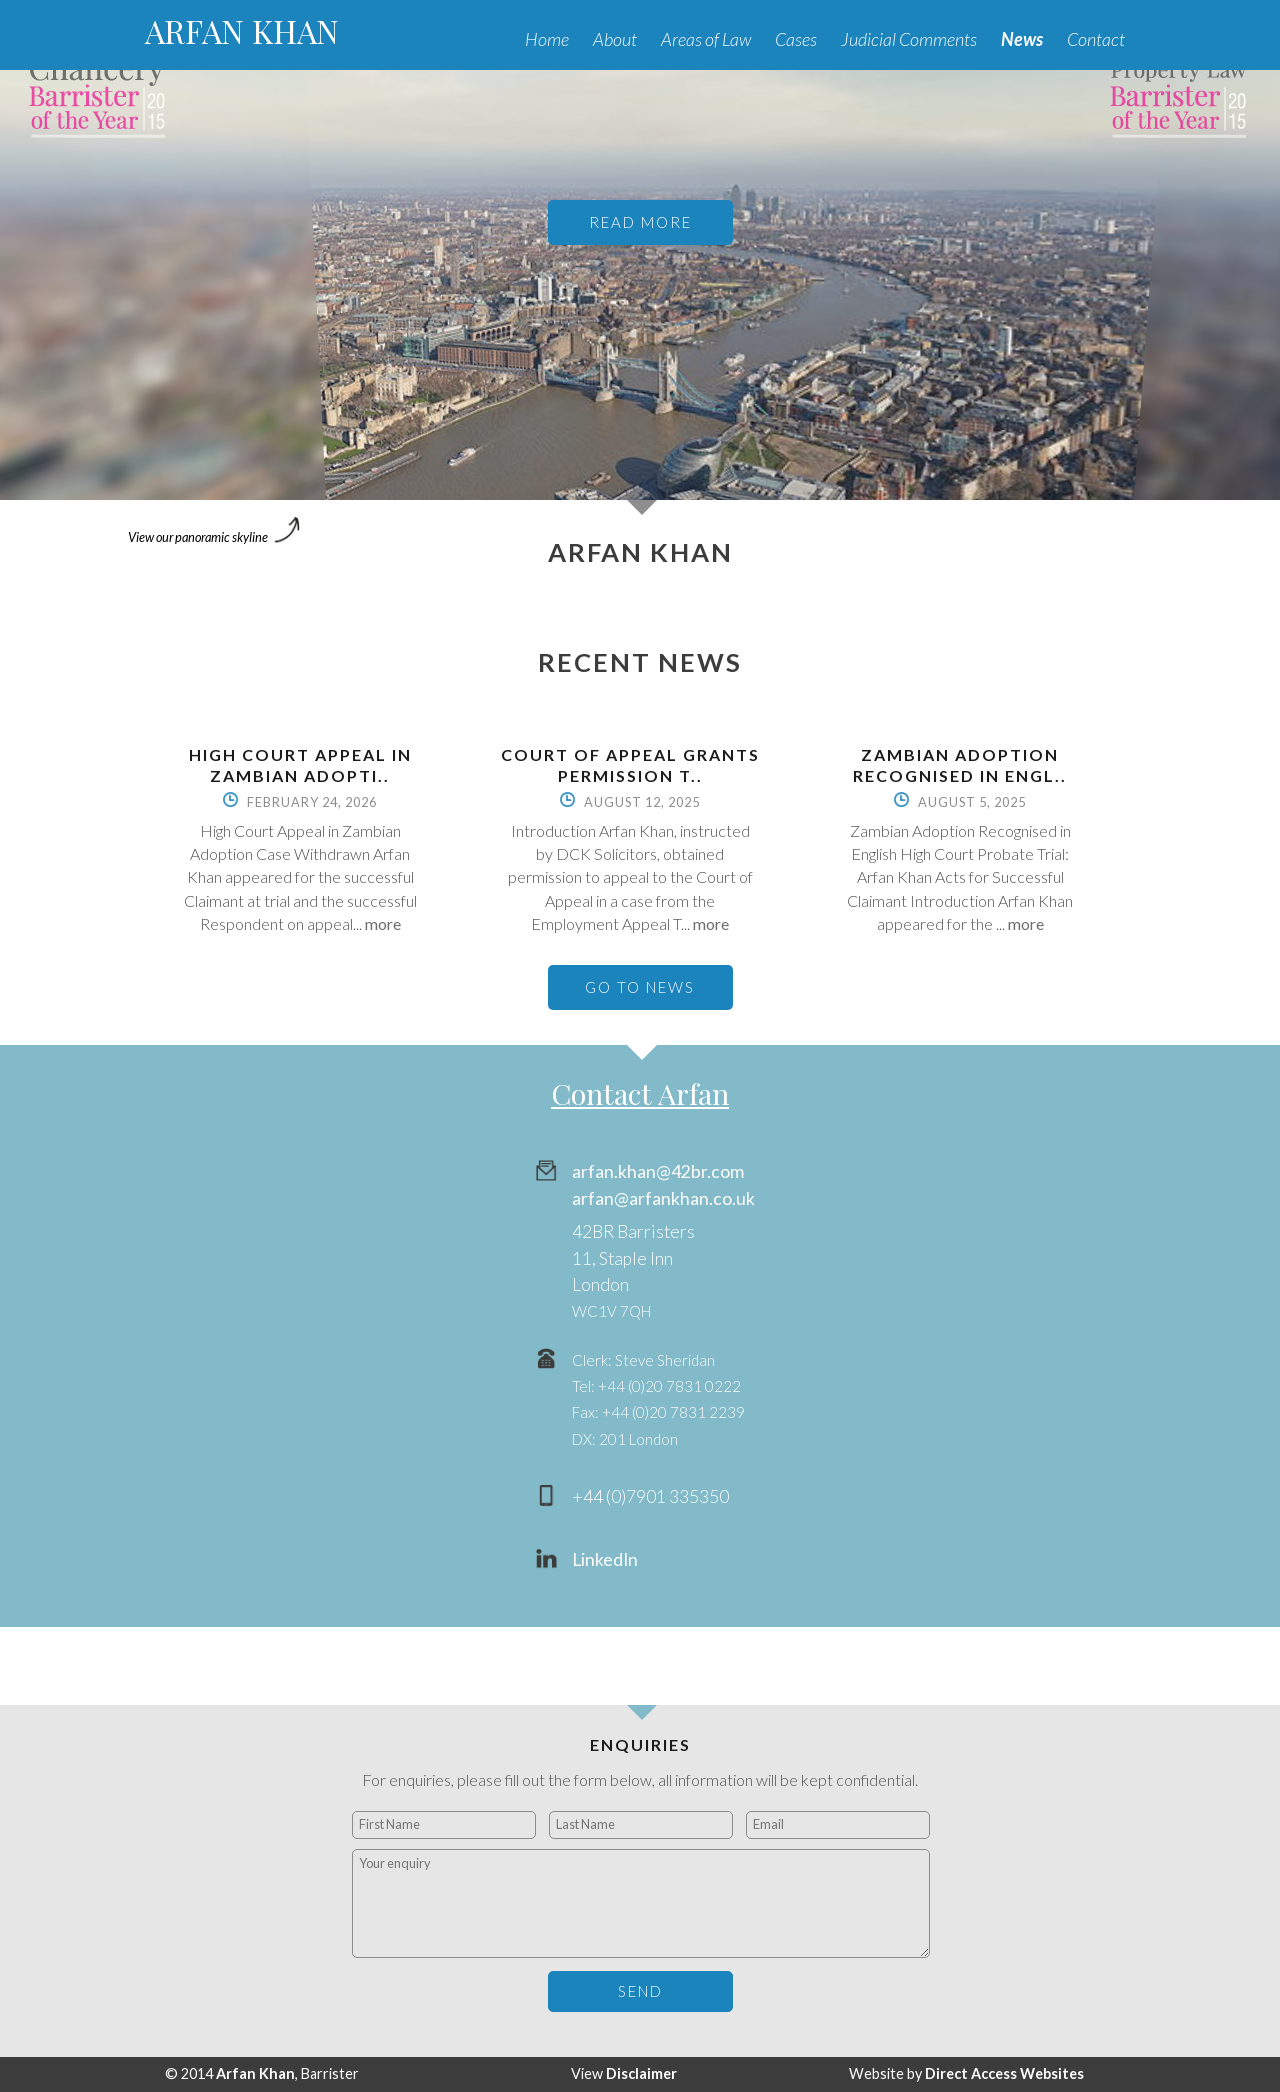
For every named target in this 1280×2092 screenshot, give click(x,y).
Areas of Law (706, 39)
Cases (796, 39)
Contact (1096, 39)
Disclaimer (641, 2073)
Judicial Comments (909, 39)
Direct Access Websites (1004, 2073)
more (383, 923)
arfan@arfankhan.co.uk (663, 1198)
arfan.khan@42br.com (658, 1171)
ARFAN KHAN (242, 30)
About (615, 39)
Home (547, 39)
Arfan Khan (255, 2073)
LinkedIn (605, 1559)
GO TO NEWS (640, 987)
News (1022, 39)
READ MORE (640, 222)
